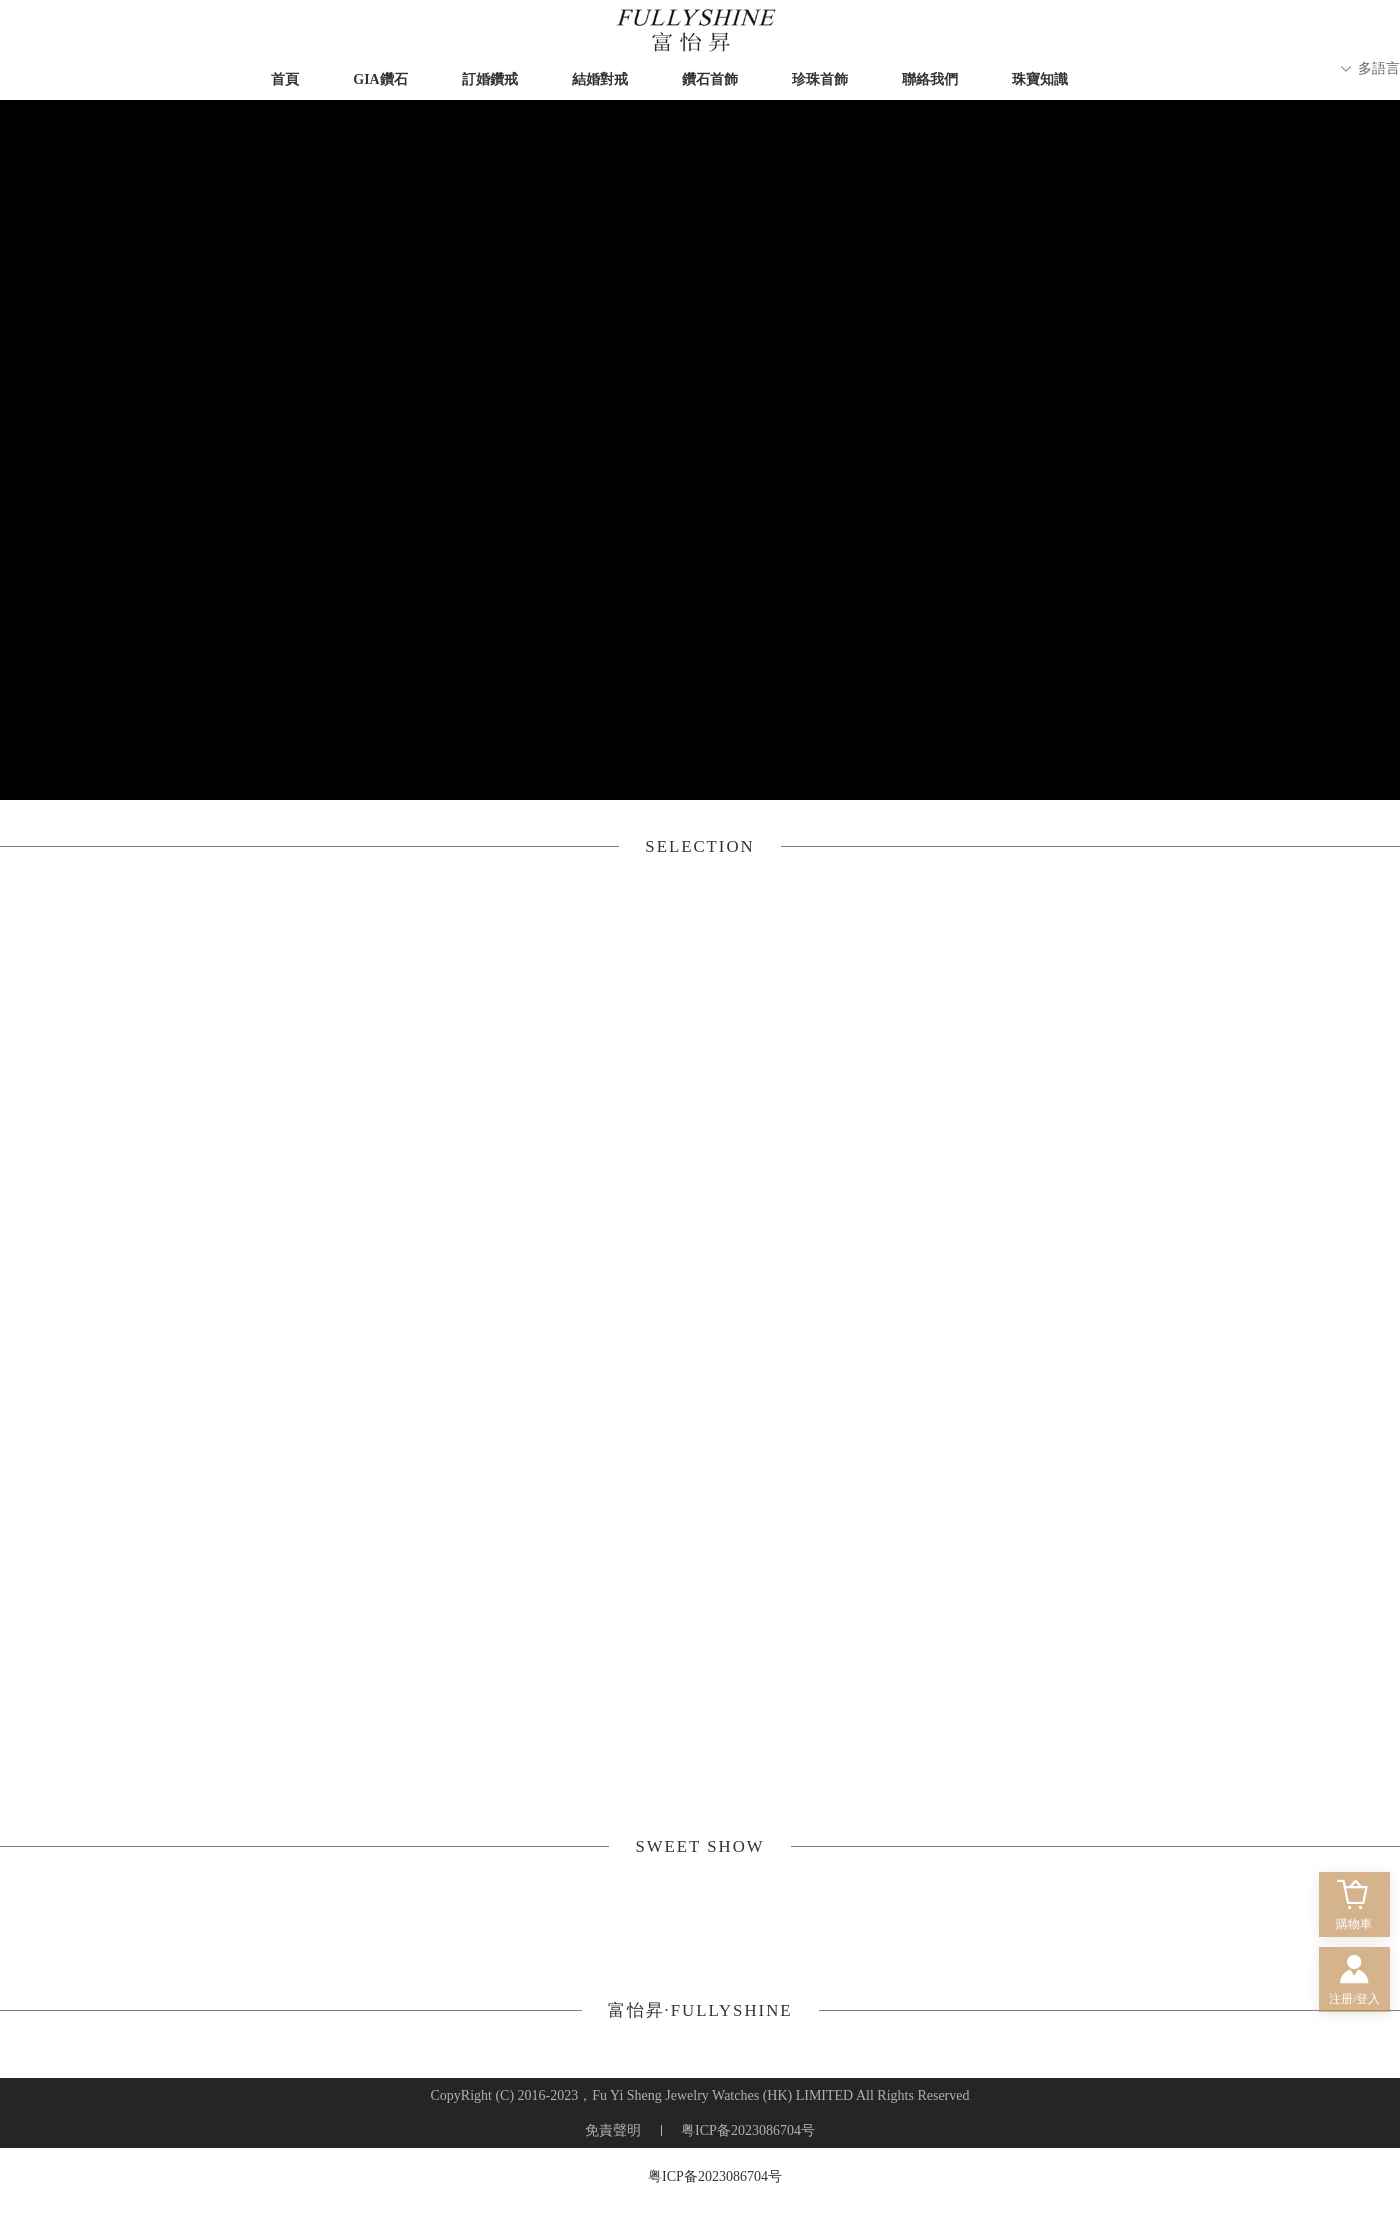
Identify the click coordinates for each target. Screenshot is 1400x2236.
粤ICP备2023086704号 (715, 2176)
